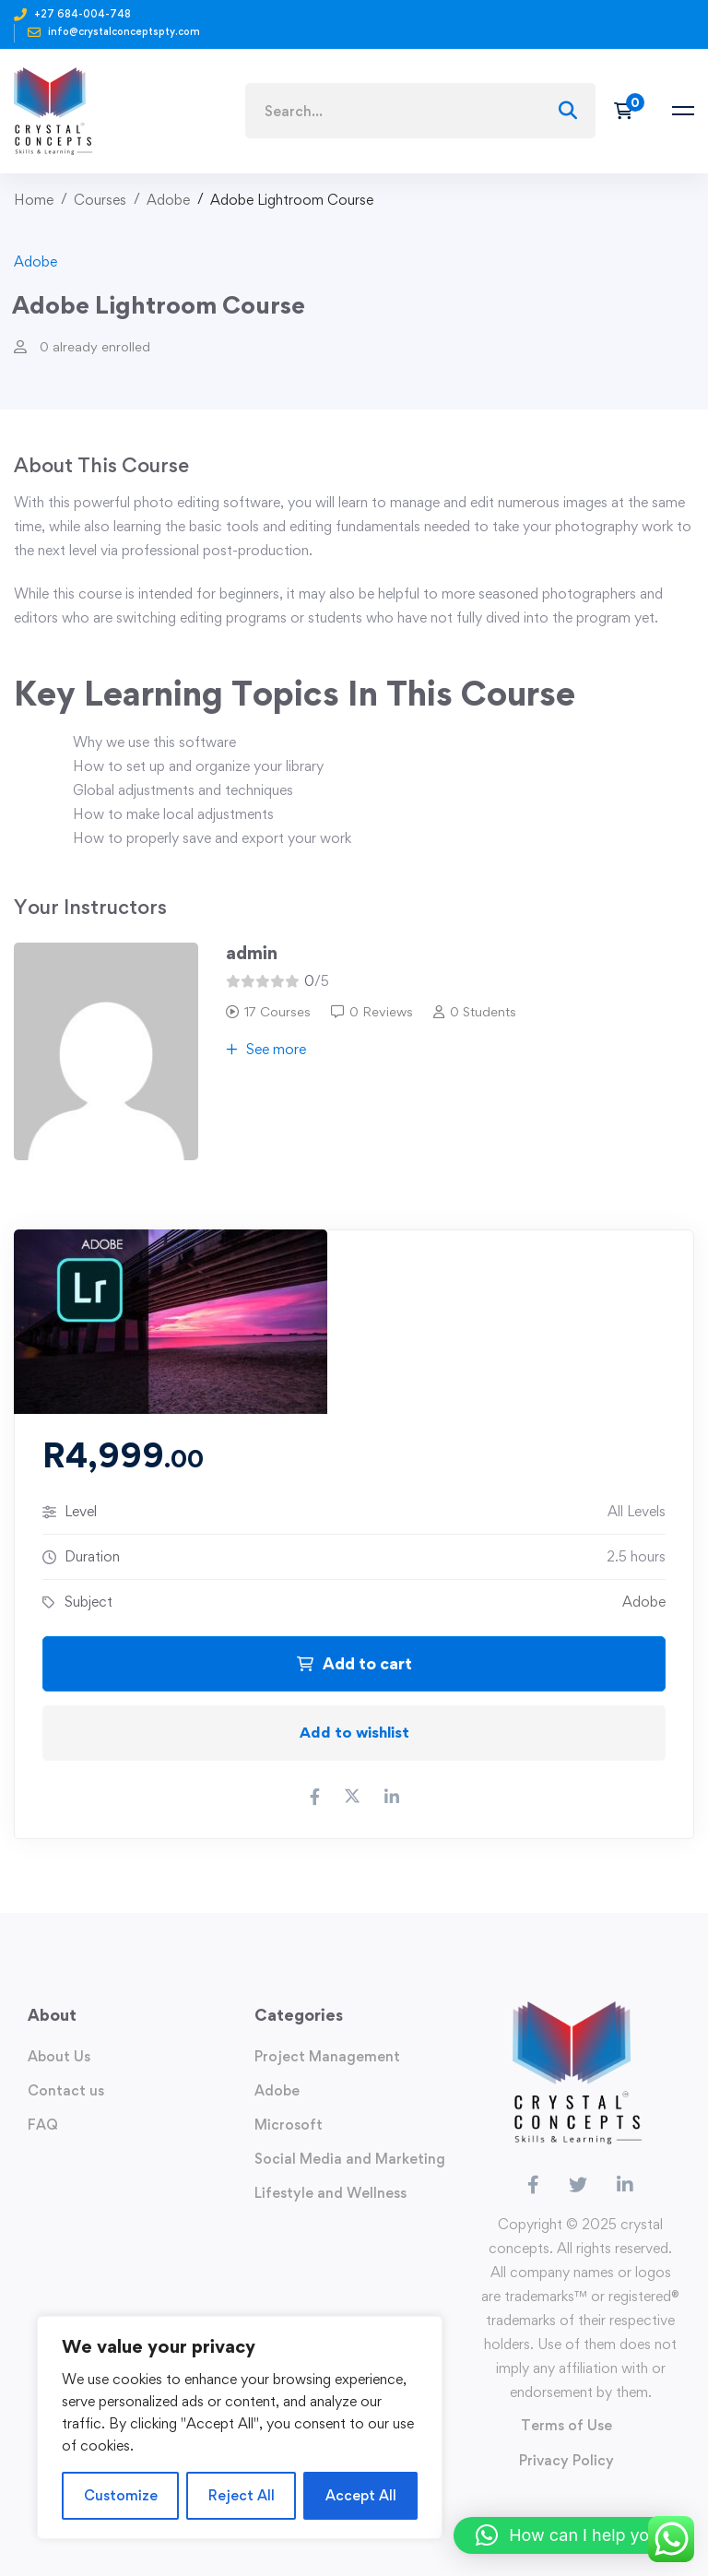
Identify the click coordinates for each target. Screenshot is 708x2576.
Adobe (168, 199)
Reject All (241, 2495)
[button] (572, 2535)
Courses (100, 199)
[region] (239, 2427)
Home (33, 199)
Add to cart (354, 1663)
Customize (121, 2495)
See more (266, 1049)
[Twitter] (578, 2185)
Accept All (360, 2495)
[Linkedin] (625, 2185)
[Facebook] (533, 2185)
